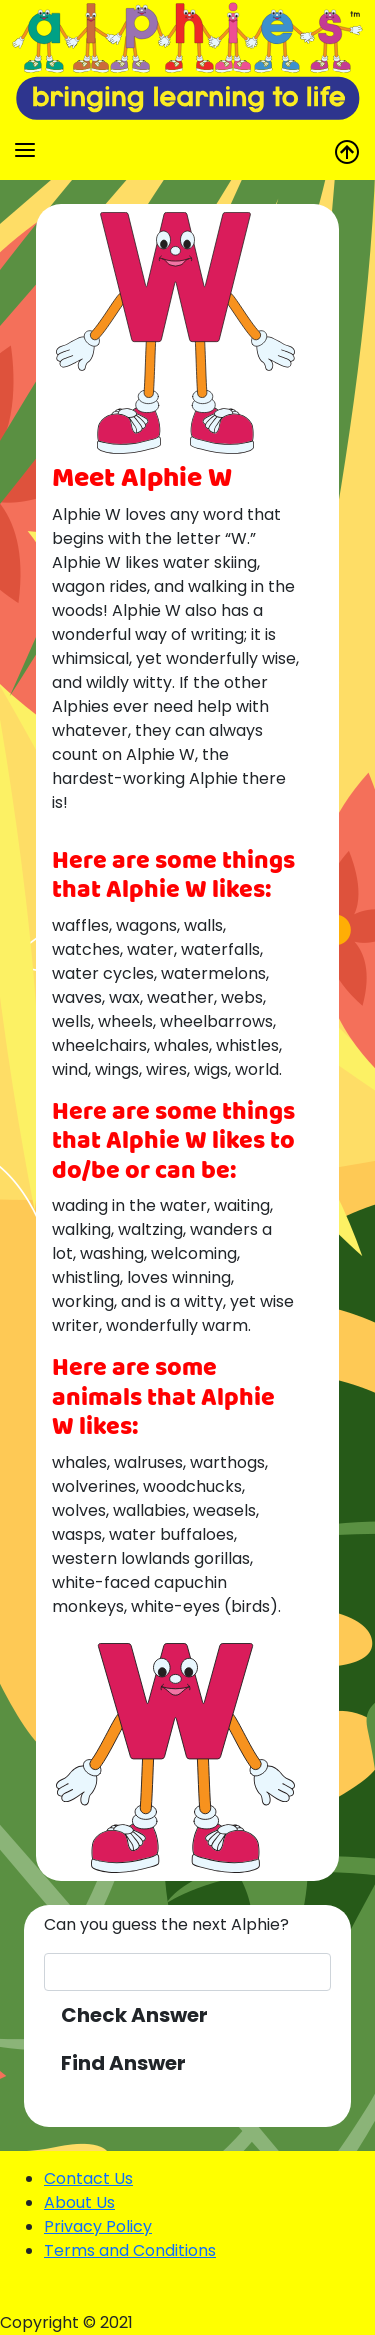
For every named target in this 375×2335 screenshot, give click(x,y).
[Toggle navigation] (25, 150)
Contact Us (88, 2178)
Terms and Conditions (130, 2250)
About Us (79, 2202)
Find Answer (123, 2063)
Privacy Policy (98, 2226)
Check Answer (134, 2015)
